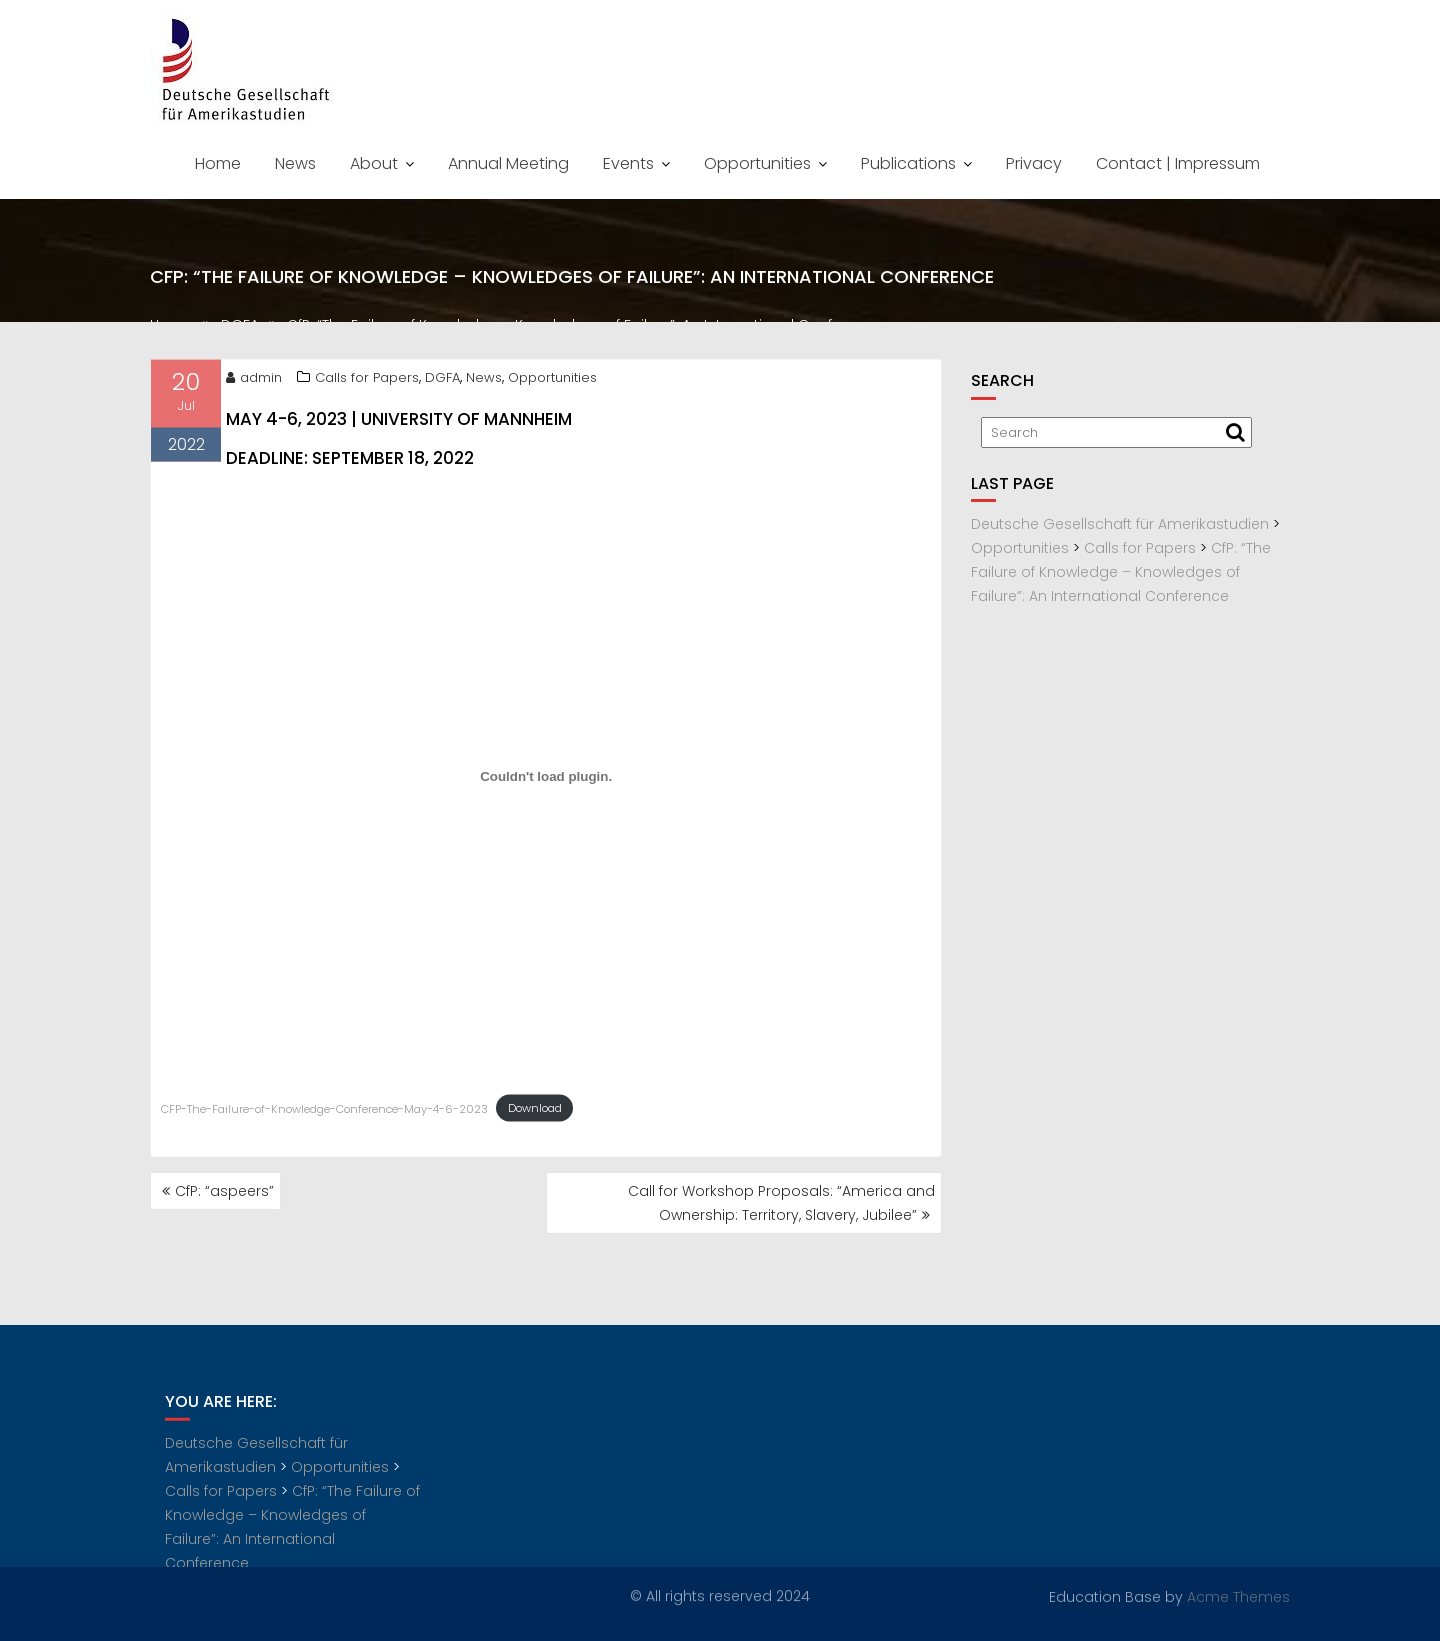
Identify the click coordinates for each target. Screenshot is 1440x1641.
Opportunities (757, 163)
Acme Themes (1238, 1596)
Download (535, 1111)
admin (254, 380)
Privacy (1034, 163)
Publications (908, 163)
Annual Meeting (508, 163)
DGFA (442, 380)
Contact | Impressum (1178, 163)
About (374, 163)
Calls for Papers (367, 380)
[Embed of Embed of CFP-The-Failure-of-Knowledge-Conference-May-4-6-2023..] (546, 780)
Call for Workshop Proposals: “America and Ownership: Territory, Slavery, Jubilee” (781, 1203)
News (295, 163)
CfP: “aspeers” (224, 1191)
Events (628, 163)
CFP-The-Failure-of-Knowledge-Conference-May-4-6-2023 (324, 1111)
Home (218, 163)
